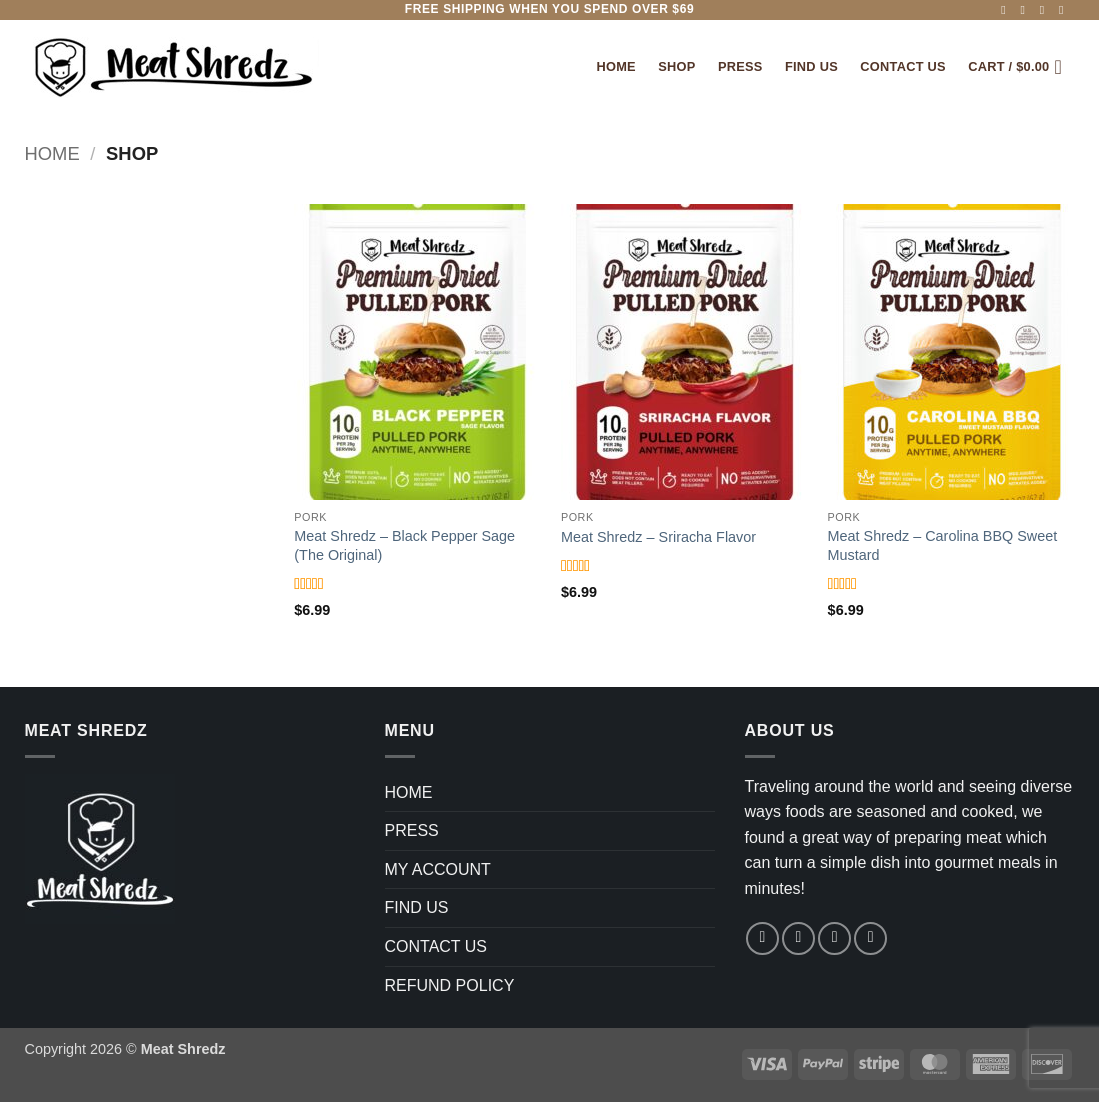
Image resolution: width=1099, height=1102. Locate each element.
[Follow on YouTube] (1065, 10)
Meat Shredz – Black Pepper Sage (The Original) (404, 545)
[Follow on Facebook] (1007, 10)
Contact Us (903, 66)
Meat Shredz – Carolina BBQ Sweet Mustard (943, 545)
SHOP (676, 66)
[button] (1021, 67)
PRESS (740, 66)
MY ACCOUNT (438, 869)
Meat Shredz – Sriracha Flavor (658, 537)
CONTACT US (436, 946)
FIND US (811, 66)
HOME (409, 792)
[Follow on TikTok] (1046, 10)
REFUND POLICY (450, 985)
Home (615, 66)
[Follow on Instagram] (1027, 10)
